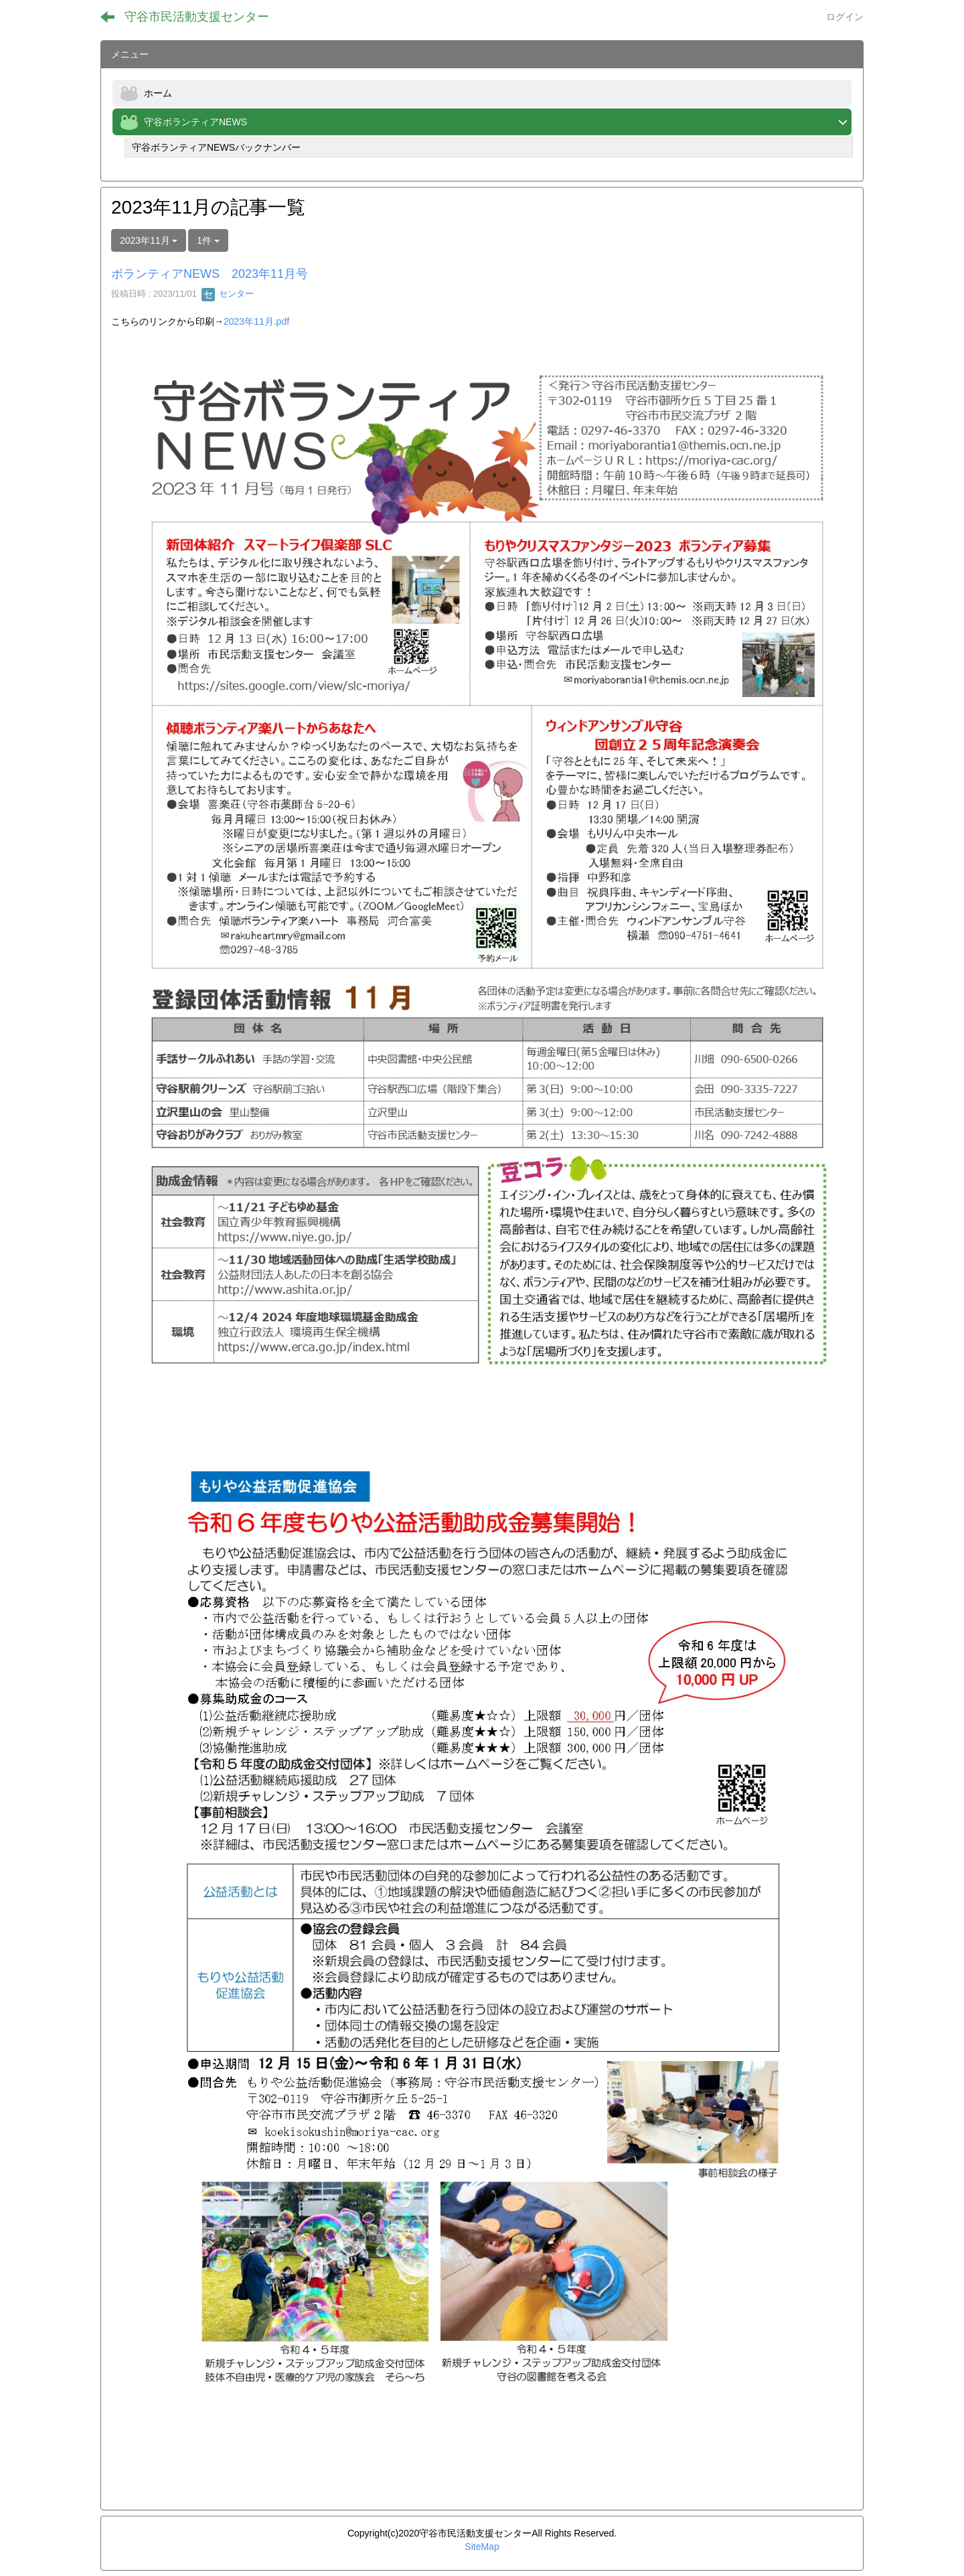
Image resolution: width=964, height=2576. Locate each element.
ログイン (845, 16)
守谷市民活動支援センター (197, 16)
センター (228, 294)
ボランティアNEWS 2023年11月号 (209, 274)
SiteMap (482, 2546)
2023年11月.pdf (256, 321)
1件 (208, 240)
